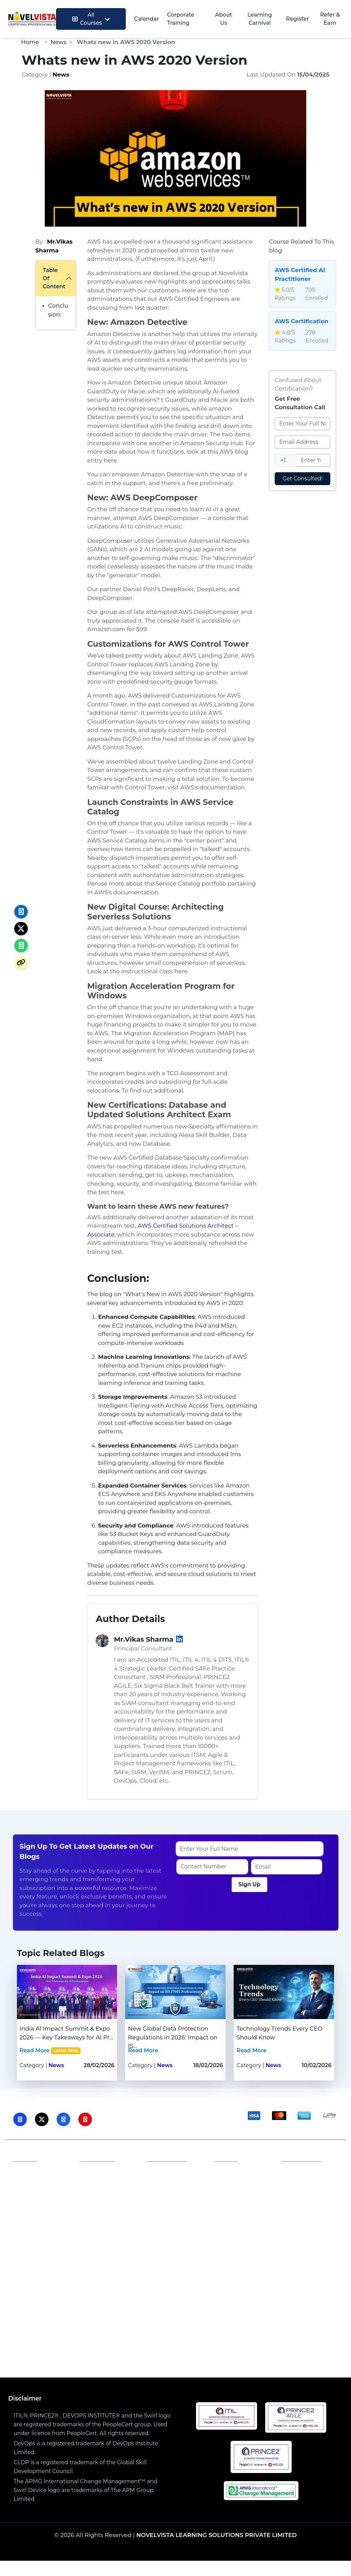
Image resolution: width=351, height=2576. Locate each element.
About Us (223, 19)
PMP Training (195, 2343)
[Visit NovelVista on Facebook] (63, 2119)
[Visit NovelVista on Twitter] (41, 2119)
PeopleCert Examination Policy (237, 2180)
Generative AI (69, 2299)
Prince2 (146, 2299)
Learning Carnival (259, 19)
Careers (96, 2182)
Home (30, 42)
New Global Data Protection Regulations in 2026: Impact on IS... (172, 2037)
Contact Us (33, 2193)
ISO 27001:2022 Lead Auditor (121, 2335)
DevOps (193, 2299)
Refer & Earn (330, 19)
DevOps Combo (243, 2343)
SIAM (122, 2299)
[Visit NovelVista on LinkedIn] (20, 2119)
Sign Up (249, 1884)
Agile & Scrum (312, 2299)
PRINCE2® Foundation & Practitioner (114, 2343)
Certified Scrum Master (204, 2351)
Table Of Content (54, 278)
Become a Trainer (109, 2203)
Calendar (146, 19)
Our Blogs (32, 2203)
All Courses (91, 19)
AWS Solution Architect (272, 2335)
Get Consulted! (302, 478)
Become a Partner (110, 2193)
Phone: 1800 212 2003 (308, 2176)
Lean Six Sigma (263, 2299)
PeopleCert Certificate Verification (235, 2250)
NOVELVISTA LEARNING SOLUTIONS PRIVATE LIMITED (216, 2535)
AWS (102, 2299)
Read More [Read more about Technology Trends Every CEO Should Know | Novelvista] (251, 2050)
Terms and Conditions (167, 2186)
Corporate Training (180, 19)
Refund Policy (172, 2211)
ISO (39, 2299)
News (58, 42)
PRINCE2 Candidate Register (234, 2224)
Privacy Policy (171, 2172)
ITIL (23, 2299)
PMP (170, 2299)
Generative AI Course (200, 2335)
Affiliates (97, 2172)
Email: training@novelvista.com (312, 2194)
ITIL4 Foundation (48, 2335)
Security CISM (293, 2343)
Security (222, 2299)
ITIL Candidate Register (239, 2202)
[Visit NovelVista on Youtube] (85, 2119)
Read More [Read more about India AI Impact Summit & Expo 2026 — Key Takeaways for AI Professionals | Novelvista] (35, 2050)
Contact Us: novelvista (302, 2212)
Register (297, 19)
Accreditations (38, 2182)
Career (162, 2201)
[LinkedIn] (179, 1639)
